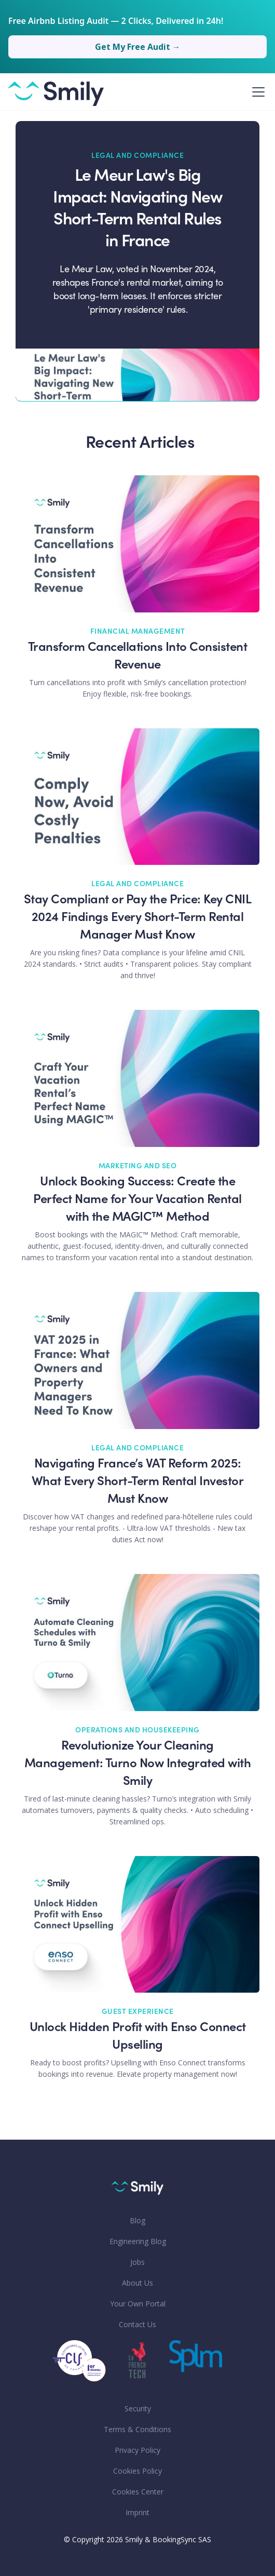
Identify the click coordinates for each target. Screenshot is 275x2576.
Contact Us (137, 2324)
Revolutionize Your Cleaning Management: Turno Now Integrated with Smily (137, 1764)
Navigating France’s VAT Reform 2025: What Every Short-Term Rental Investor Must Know (138, 1482)
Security (138, 2408)
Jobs (137, 2262)
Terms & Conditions (137, 2429)
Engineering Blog (137, 2241)
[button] (256, 91)
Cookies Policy (137, 2471)
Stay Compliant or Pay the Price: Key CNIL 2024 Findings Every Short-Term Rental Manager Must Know (138, 918)
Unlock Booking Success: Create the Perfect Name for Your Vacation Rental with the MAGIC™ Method (137, 1200)
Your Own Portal (138, 2303)
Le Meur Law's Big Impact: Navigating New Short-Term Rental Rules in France (137, 209)
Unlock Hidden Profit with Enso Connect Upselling (138, 2036)
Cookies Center (137, 2492)
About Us (137, 2283)
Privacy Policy (137, 2450)
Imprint (137, 2512)
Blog (137, 2220)
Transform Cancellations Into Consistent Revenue (138, 656)
